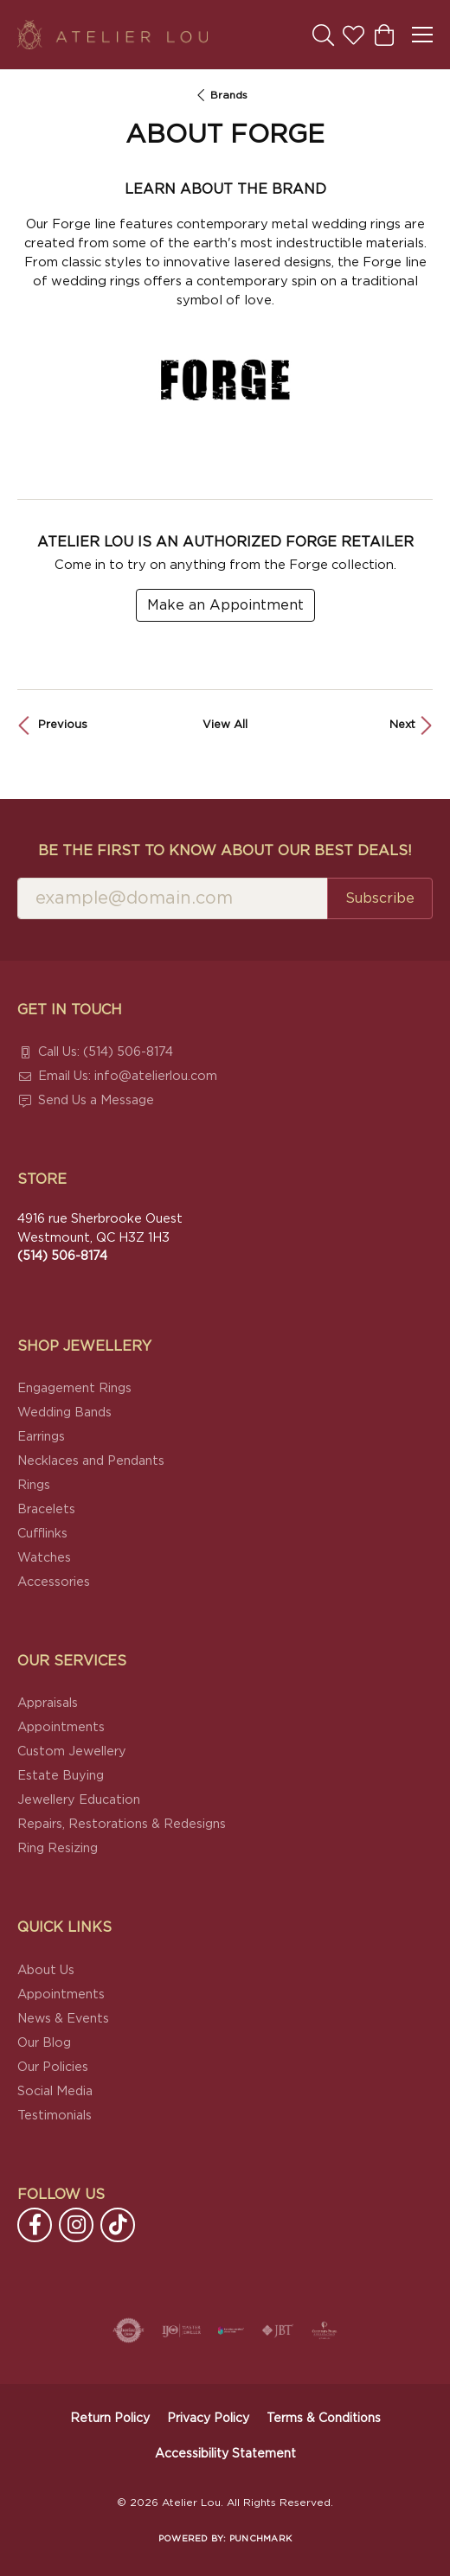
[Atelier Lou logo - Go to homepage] (112, 34)
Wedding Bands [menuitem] (64, 1412)
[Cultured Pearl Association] (325, 2330)
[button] (323, 34)
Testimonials (54, 2115)
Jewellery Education (78, 1799)
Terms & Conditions (324, 2419)
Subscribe (380, 898)
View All (225, 725)
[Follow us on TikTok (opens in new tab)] (117, 2225)
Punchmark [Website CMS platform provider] (260, 2538)
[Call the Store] (62, 1256)
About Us (45, 1970)
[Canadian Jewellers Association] (231, 2330)
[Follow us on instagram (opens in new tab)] (76, 2225)
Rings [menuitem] (33, 1485)
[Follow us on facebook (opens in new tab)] (34, 2225)
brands (229, 95)
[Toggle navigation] (422, 35)
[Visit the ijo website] (181, 2330)
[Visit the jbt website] (277, 2330)
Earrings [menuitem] (41, 1436)
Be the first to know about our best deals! (225, 851)
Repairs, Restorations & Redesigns (121, 1824)
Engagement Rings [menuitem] (74, 1388)
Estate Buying (60, 1775)
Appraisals (47, 1703)
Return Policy (110, 2419)
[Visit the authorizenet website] (128, 2330)
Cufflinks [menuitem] (42, 1533)
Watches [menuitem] (44, 1557)
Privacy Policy (208, 2419)
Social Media (55, 2091)
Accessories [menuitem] (53, 1582)
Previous (62, 725)
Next (402, 725)
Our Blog (44, 2042)
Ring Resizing (57, 1848)
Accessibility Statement (225, 2454)
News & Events (63, 2018)
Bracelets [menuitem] (46, 1509)
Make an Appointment (225, 605)
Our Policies (52, 2067)
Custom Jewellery (71, 1751)
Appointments (61, 1727)
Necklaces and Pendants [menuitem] (90, 1460)
